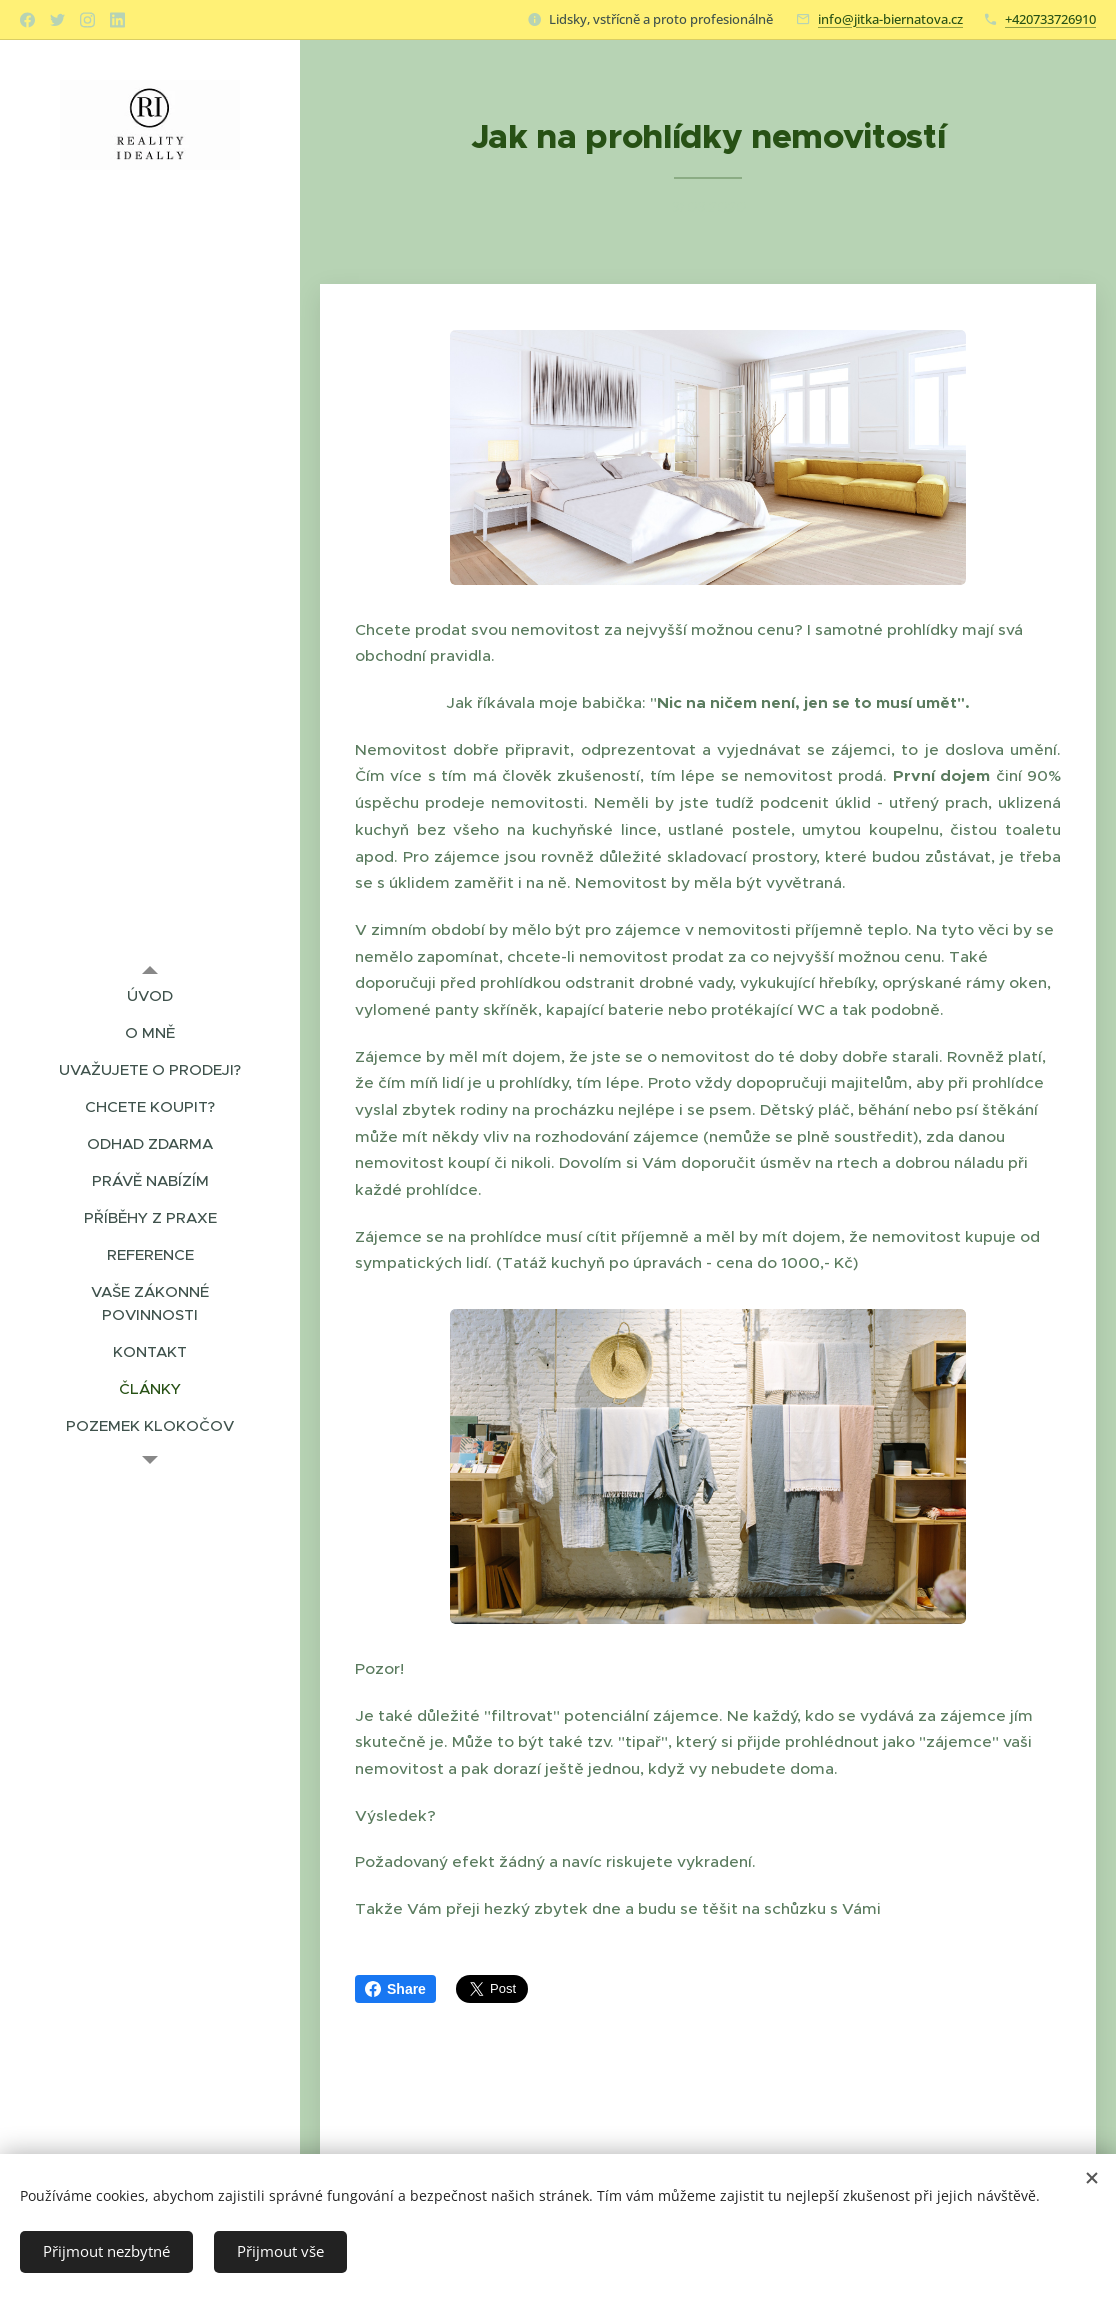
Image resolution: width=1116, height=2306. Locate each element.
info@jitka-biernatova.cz (890, 19)
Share (395, 1989)
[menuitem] (150, 995)
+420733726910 (1050, 19)
